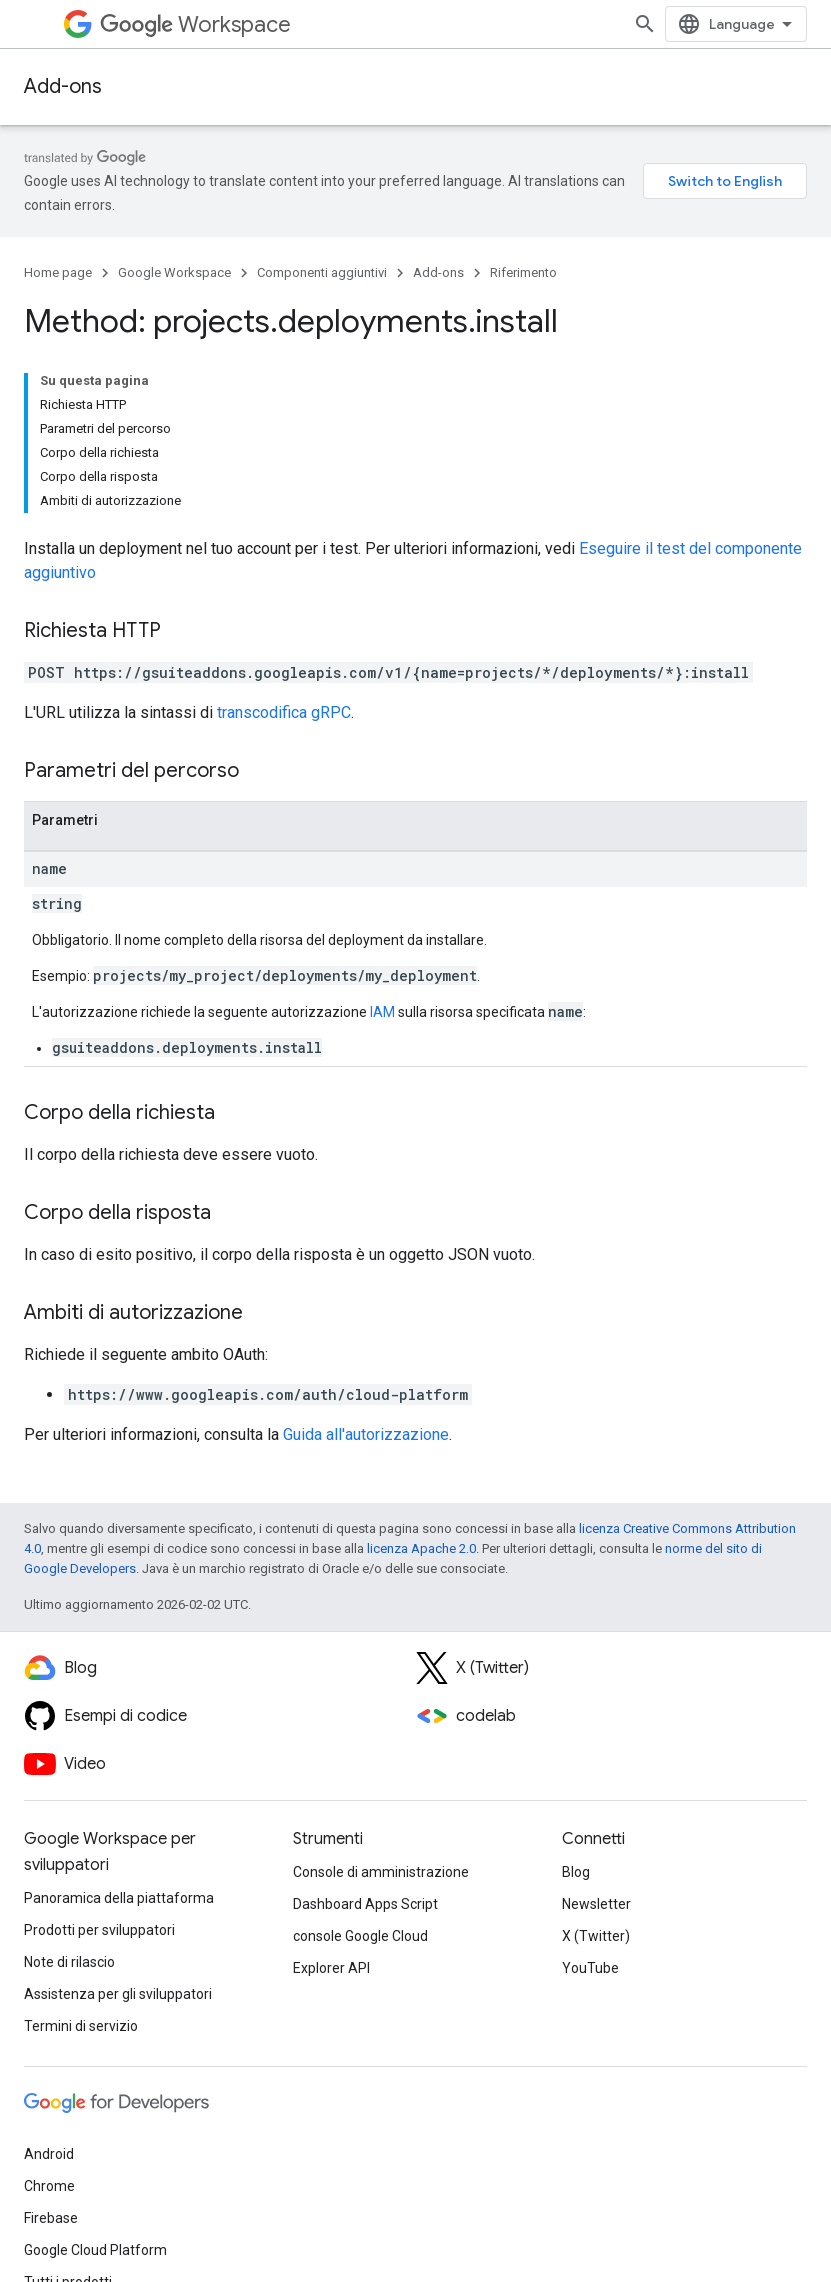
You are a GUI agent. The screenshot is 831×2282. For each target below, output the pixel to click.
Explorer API (331, 1968)
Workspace (195, 24)
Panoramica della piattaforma (119, 1898)
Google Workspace (174, 272)
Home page (58, 272)
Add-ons (63, 86)
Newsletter (596, 1904)
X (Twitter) (596, 1936)
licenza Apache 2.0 (421, 1548)
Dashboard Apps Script (365, 1904)
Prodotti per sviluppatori (99, 1930)
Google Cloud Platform (95, 2250)
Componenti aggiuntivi (322, 272)
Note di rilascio (69, 1962)
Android (49, 2154)
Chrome (49, 2186)
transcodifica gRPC (284, 712)
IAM (382, 1012)
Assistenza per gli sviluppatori (118, 1994)
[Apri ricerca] (645, 24)
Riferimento (523, 272)
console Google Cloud (360, 1936)
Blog (576, 1872)
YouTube (590, 1968)
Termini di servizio (81, 2026)
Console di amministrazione (381, 1872)
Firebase (51, 2218)
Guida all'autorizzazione (366, 1434)
